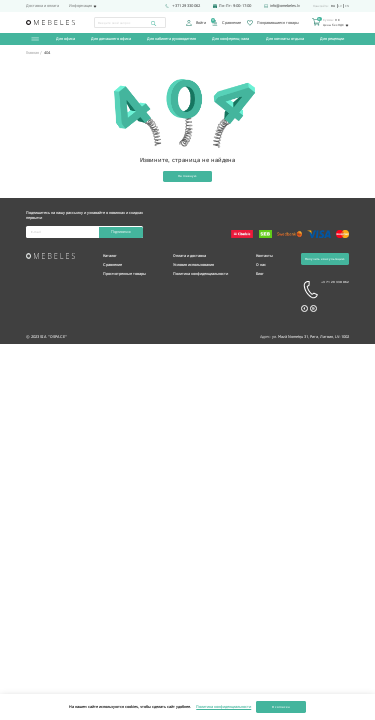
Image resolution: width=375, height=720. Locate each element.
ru (333, 6)
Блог (260, 274)
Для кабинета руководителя (171, 39)
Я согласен (281, 706)
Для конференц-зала (230, 39)
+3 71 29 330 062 (325, 291)
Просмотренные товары (124, 274)
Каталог (110, 257)
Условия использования (193, 265)
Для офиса (65, 39)
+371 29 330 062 (182, 6)
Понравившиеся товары (272, 23)
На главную (187, 176)
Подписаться (120, 233)
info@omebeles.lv (282, 6)
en (347, 6)
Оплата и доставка (189, 257)
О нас (261, 265)
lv (340, 6)
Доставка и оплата (42, 6)
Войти (195, 23)
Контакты (264, 257)
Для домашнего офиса (111, 39)
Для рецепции (331, 39)
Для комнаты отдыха (284, 39)
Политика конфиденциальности (200, 274)
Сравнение (226, 23)
